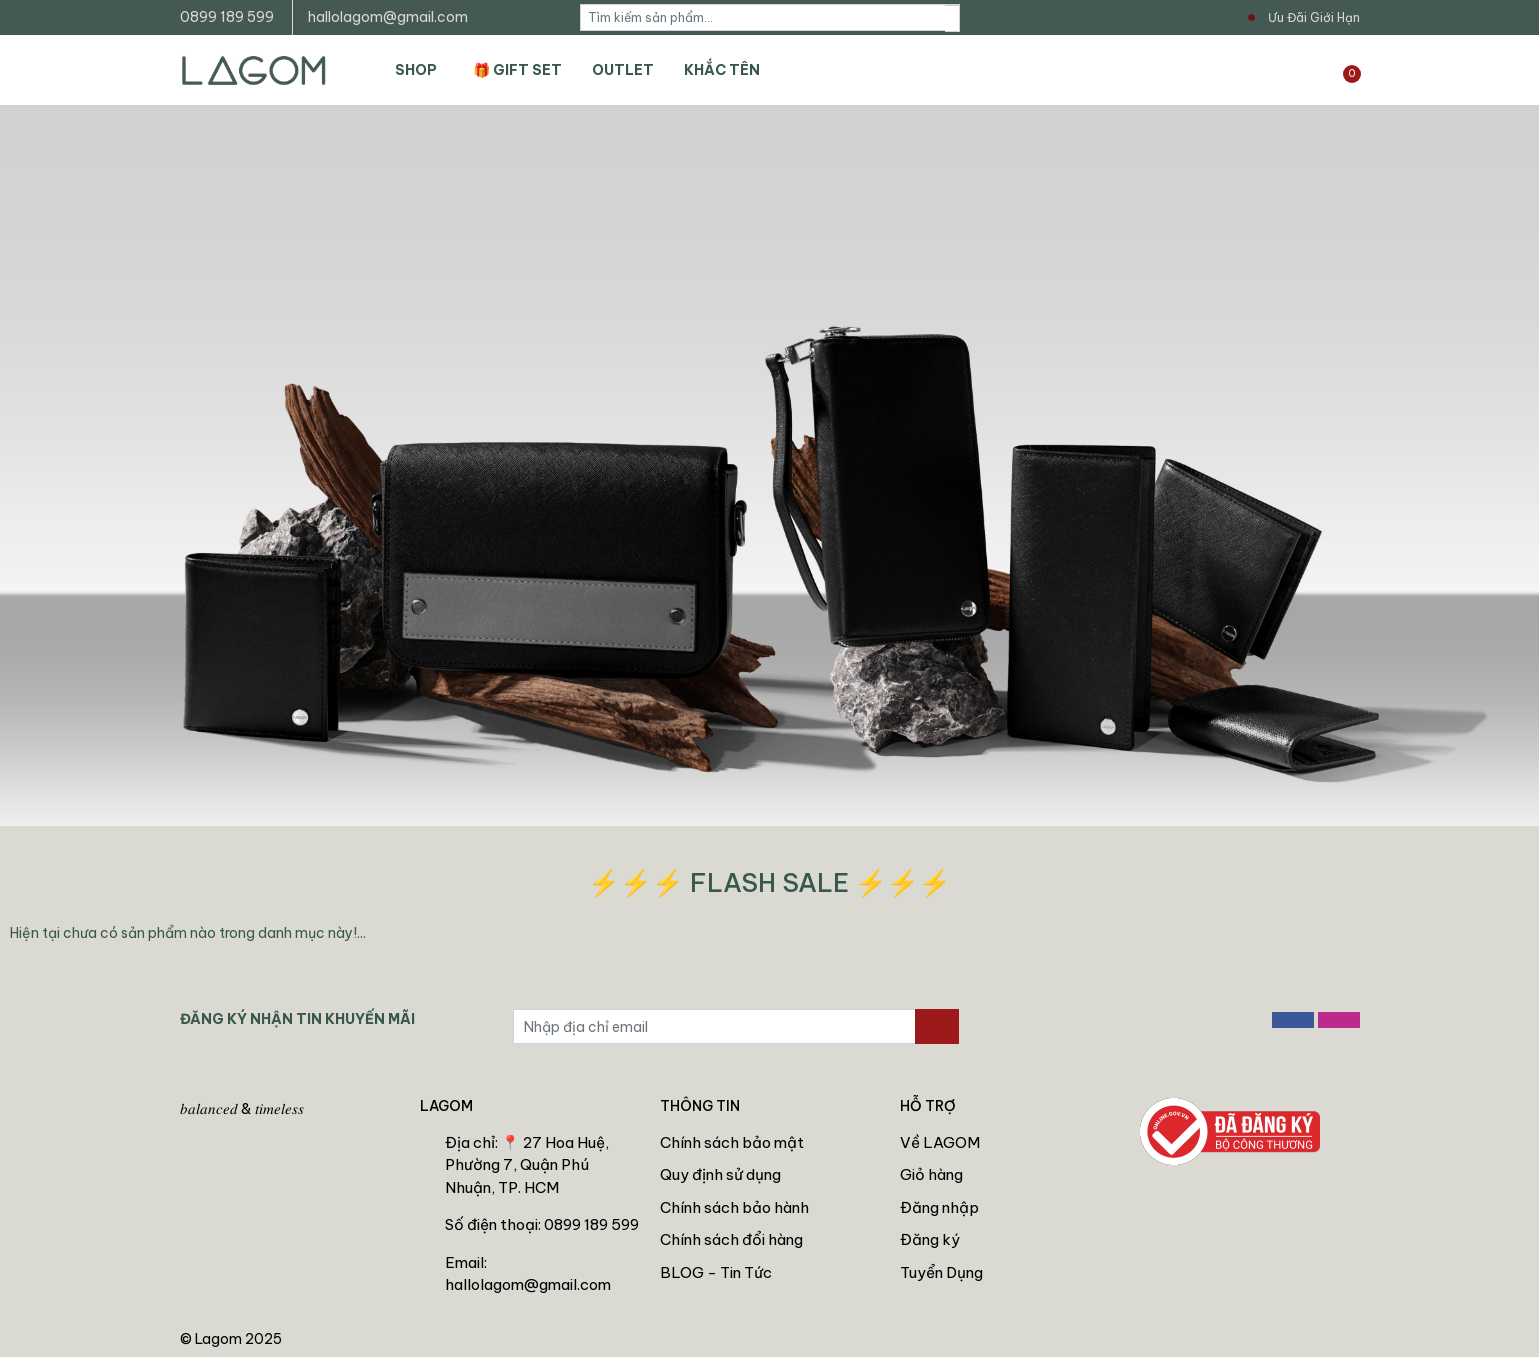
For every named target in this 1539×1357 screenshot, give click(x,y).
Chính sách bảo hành (734, 1207)
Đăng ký (930, 1239)
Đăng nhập (939, 1207)
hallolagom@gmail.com (388, 17)
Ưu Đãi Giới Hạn (1314, 17)
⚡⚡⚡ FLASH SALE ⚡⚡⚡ (769, 882)
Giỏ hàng (931, 1174)
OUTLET (623, 70)
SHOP (416, 70)
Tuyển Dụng (941, 1272)
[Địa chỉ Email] (714, 1026)
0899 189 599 (227, 17)
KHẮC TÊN (722, 70)
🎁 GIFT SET (517, 70)
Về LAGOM (940, 1142)
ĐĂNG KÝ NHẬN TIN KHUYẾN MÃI (297, 1019)
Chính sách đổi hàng (731, 1239)
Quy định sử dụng (720, 1174)
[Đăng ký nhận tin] (937, 1026)
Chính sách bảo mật (732, 1142)
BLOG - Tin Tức (716, 1272)
